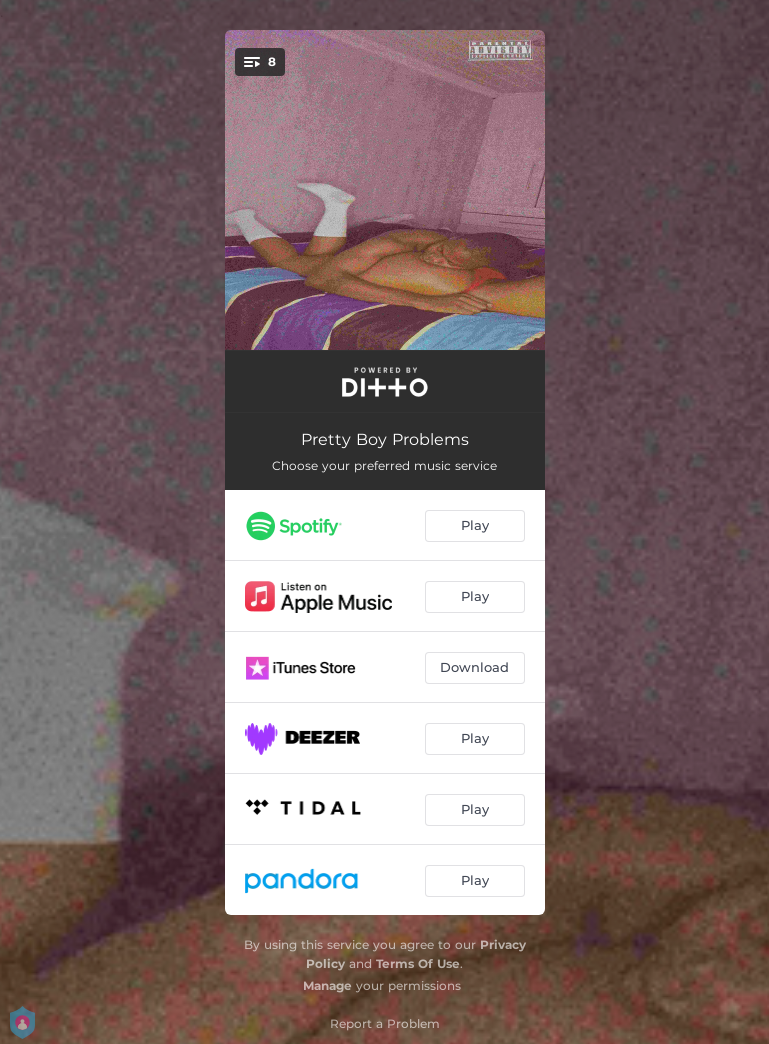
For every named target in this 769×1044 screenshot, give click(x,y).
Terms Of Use (418, 963)
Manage (327, 985)
